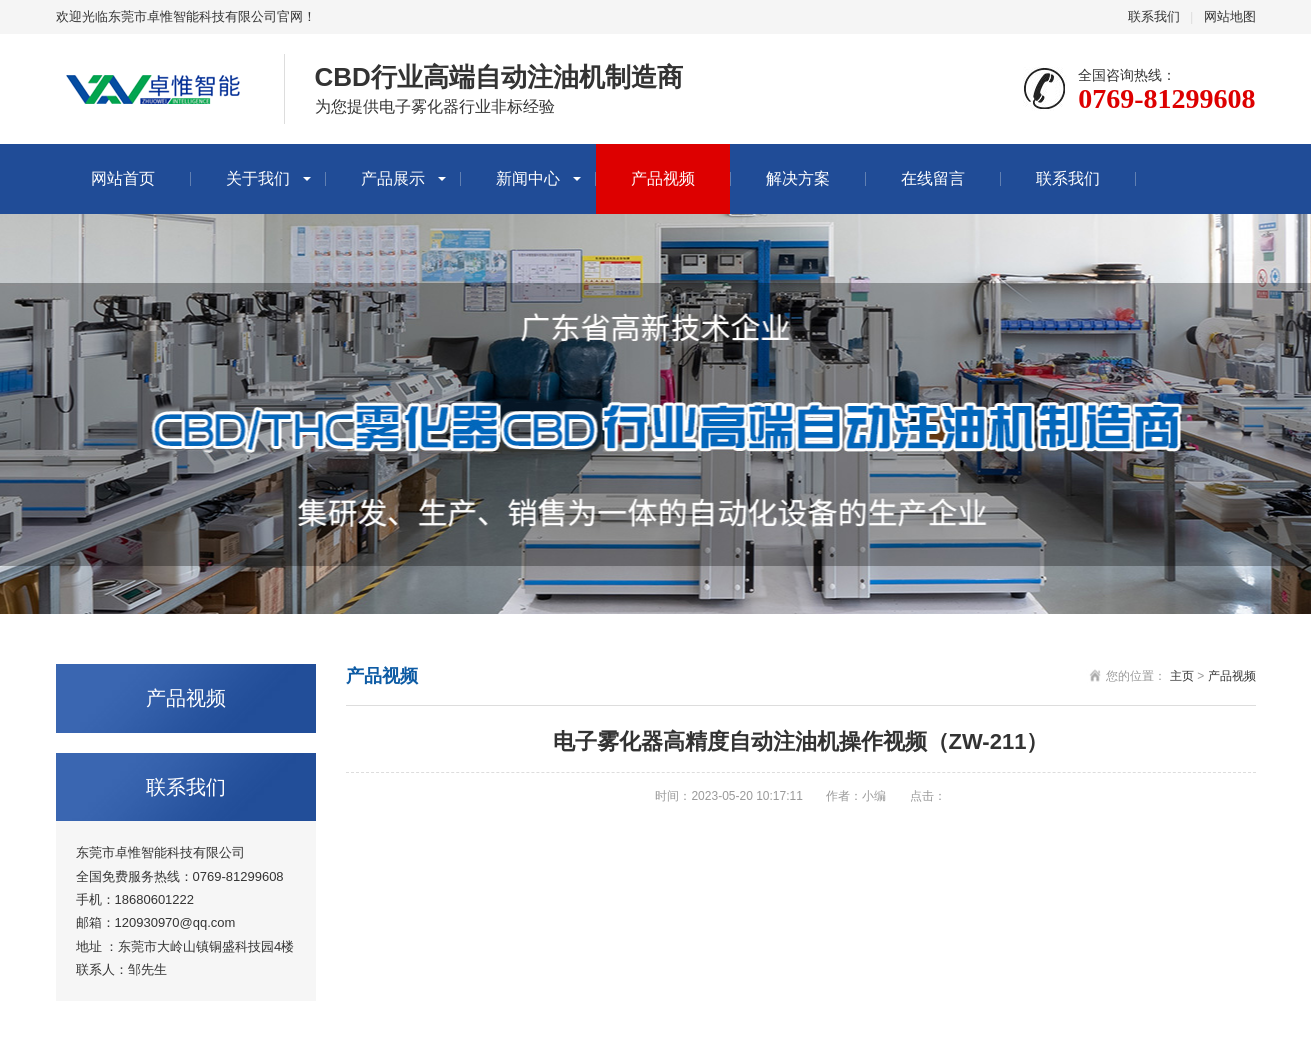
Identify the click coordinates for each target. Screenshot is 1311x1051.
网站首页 (123, 178)
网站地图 (1230, 16)
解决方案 (798, 178)
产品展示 (393, 178)
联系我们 (1154, 16)
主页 (1182, 676)
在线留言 (933, 178)
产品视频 (663, 178)
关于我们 (258, 178)
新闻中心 (528, 178)
